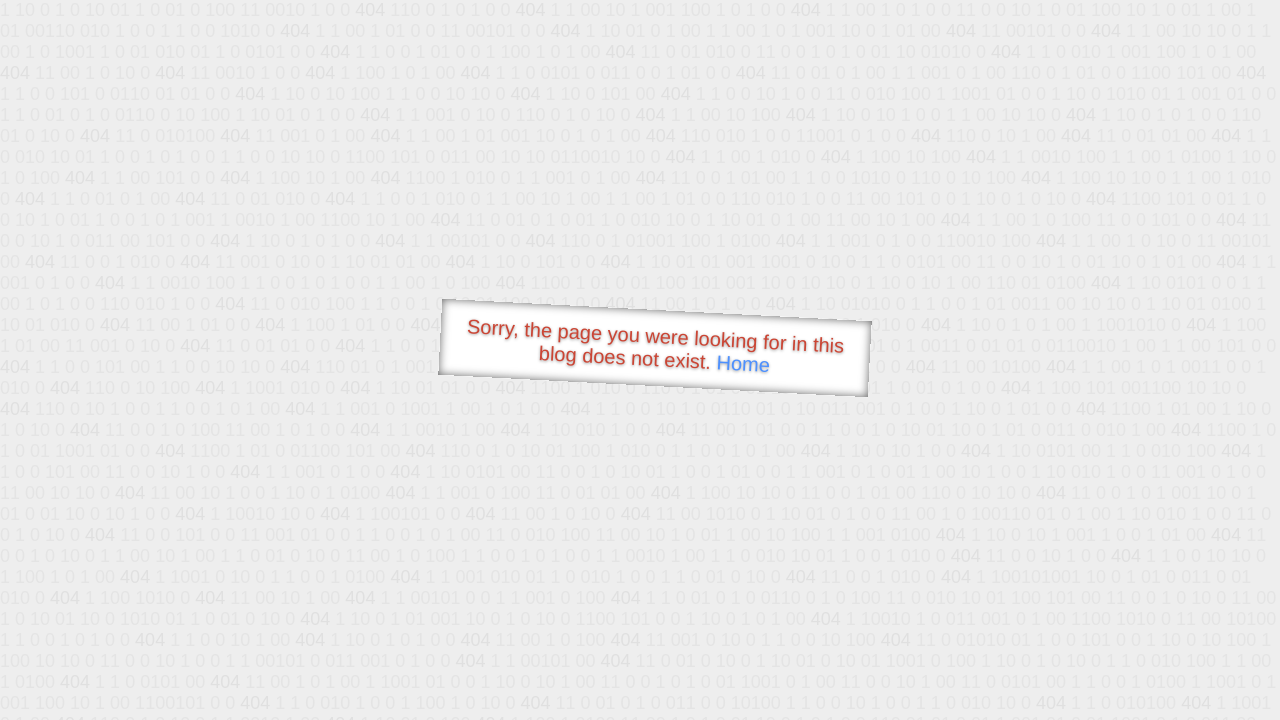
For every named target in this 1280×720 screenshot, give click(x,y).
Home (743, 363)
